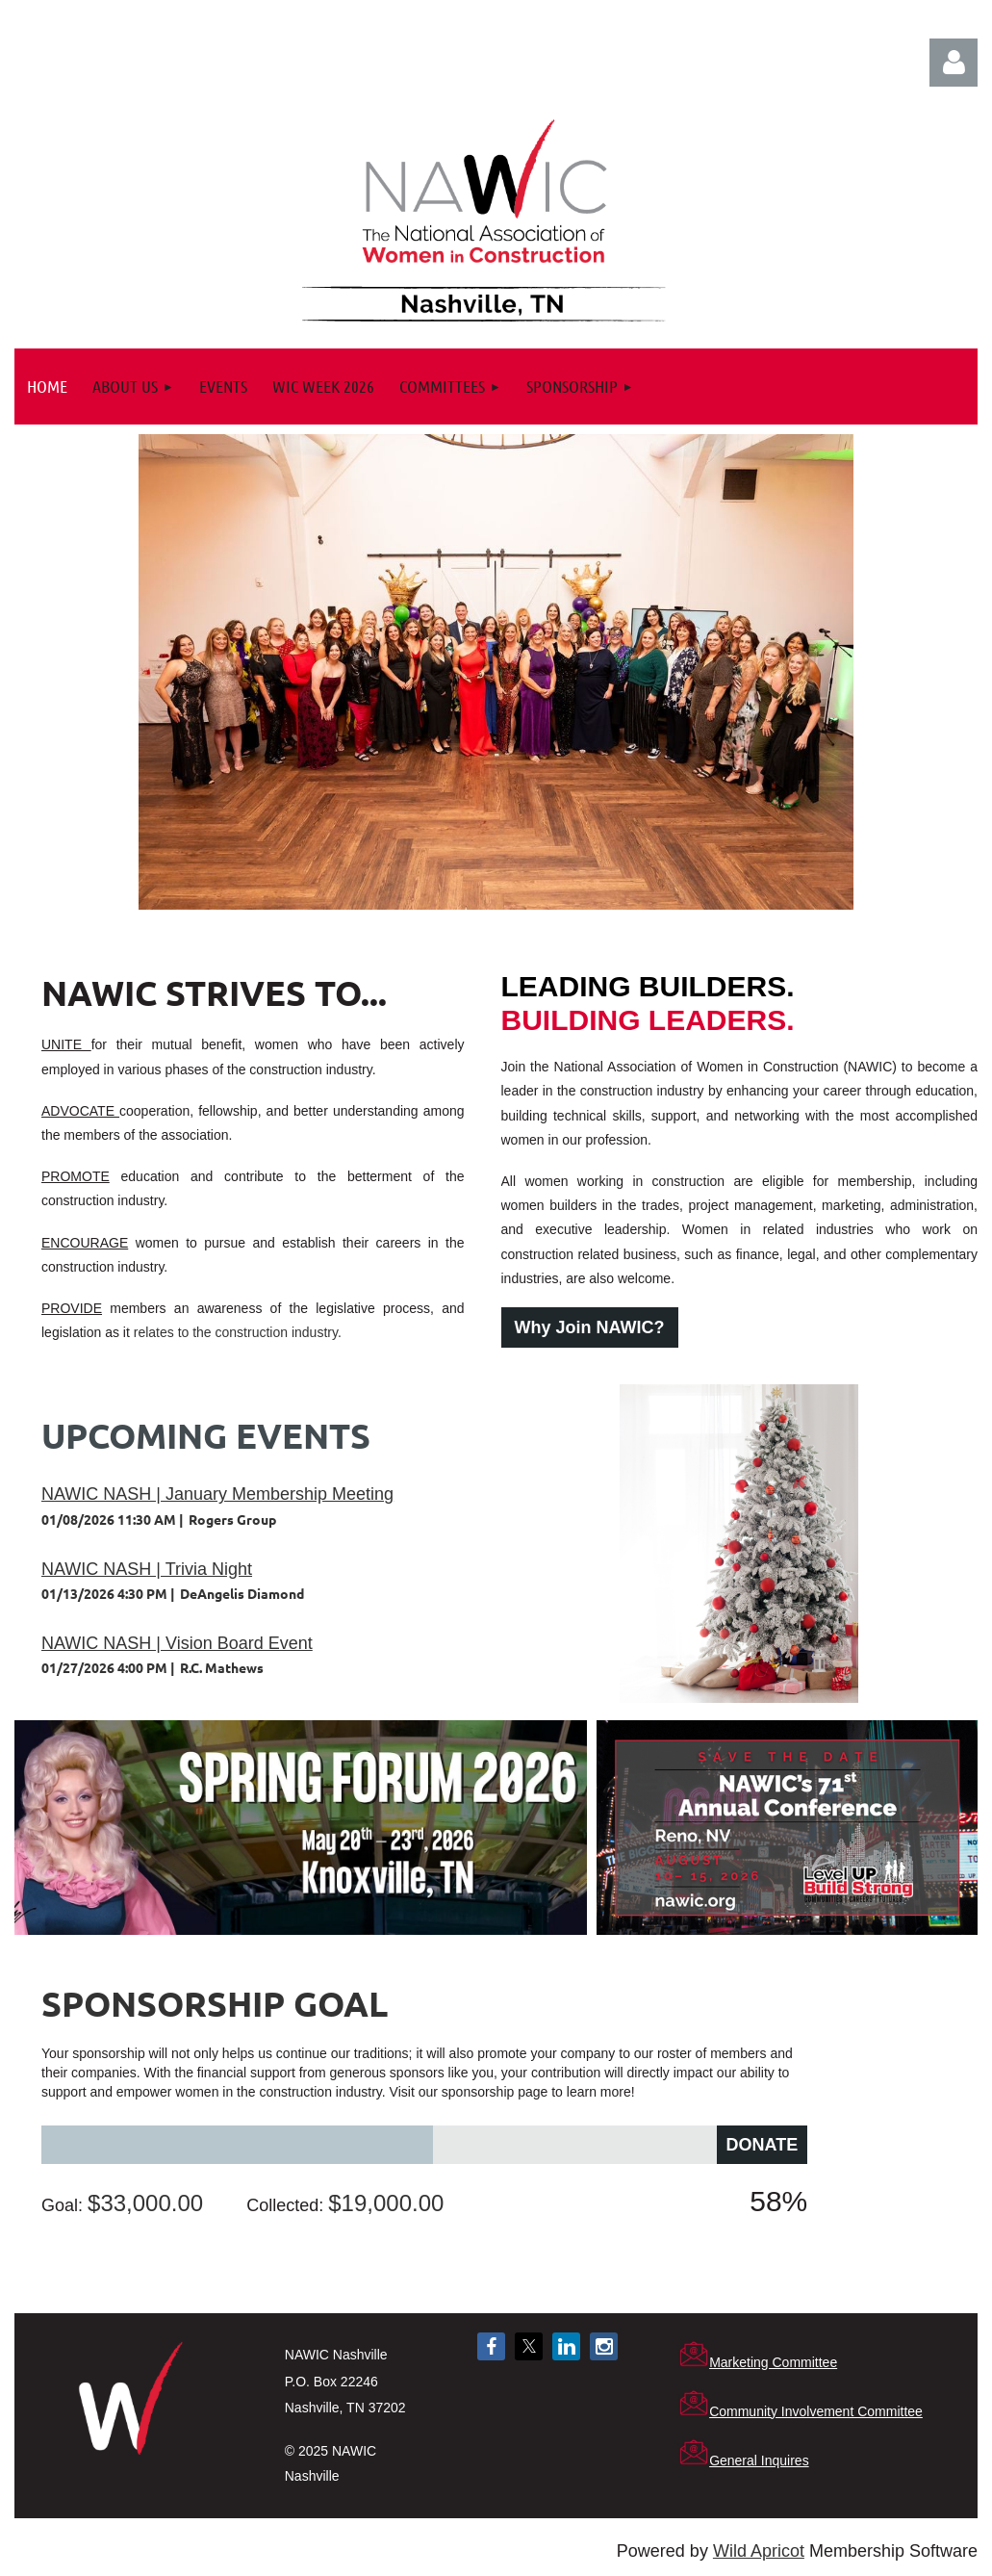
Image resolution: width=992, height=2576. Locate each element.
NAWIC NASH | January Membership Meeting (217, 1494)
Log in (953, 63)
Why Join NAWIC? (590, 1327)
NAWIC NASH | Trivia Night (146, 1569)
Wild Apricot (758, 2551)
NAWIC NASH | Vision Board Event (177, 1643)
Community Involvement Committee (816, 2411)
